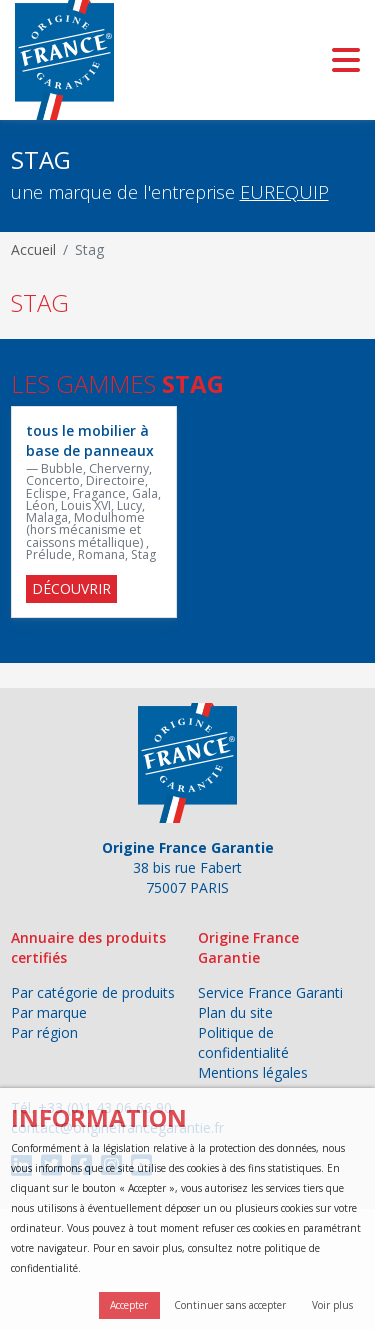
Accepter (129, 1305)
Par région (44, 1032)
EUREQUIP (284, 192)
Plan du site (235, 1012)
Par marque (49, 1012)
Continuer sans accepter (230, 1305)
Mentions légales (253, 1072)
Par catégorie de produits (93, 992)
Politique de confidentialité (243, 1042)
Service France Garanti (270, 992)
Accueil (33, 249)
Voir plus (332, 1305)
